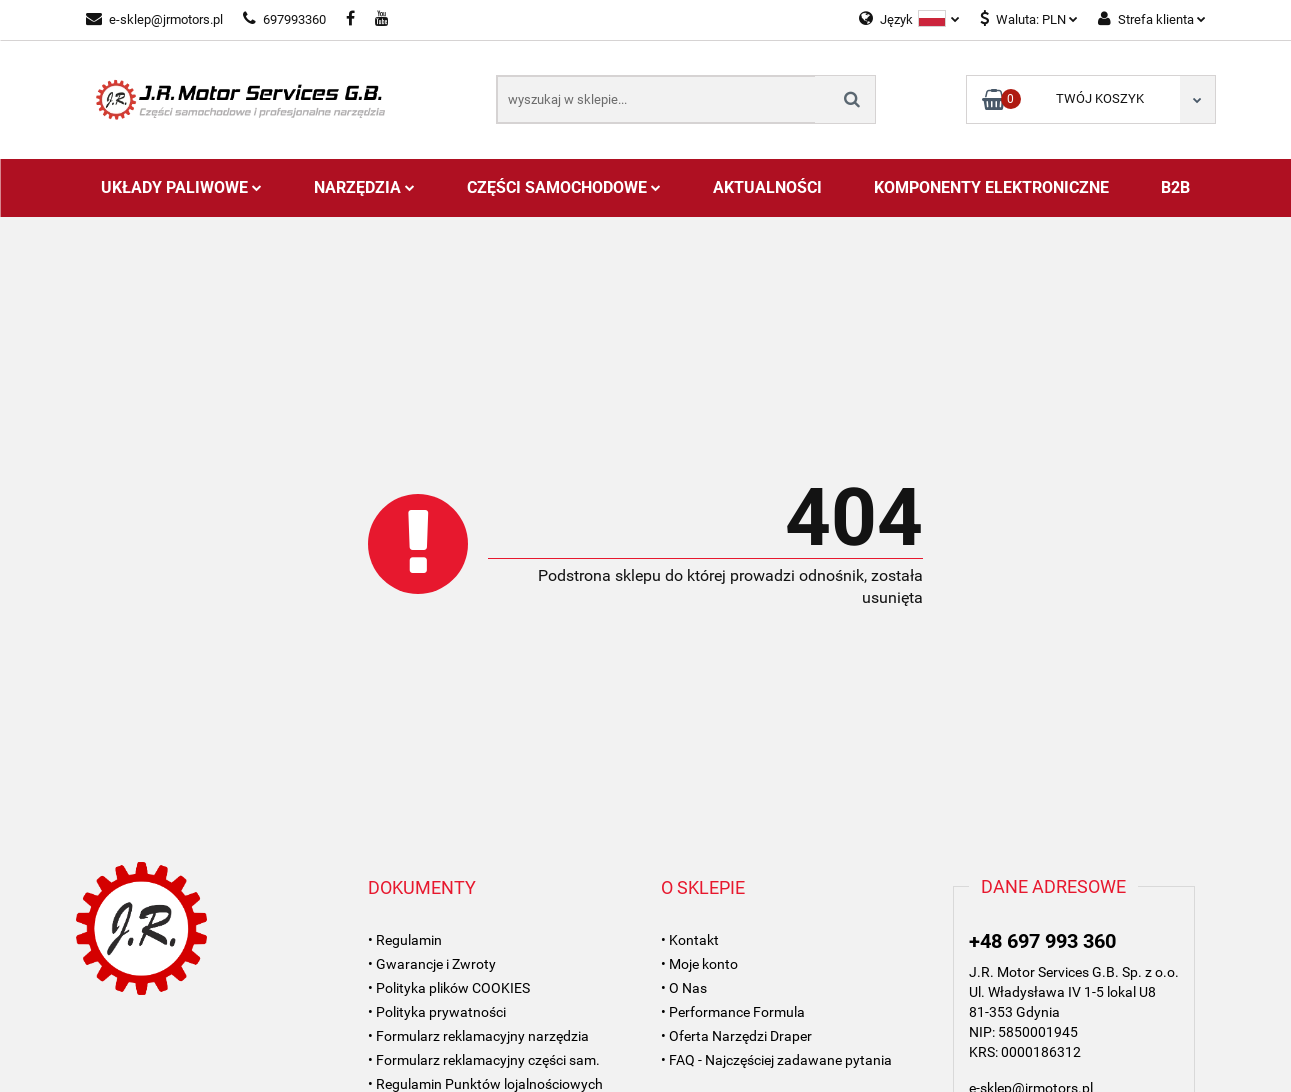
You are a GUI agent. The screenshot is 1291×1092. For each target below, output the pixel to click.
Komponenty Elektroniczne (991, 187)
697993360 (284, 19)
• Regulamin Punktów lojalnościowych (485, 1084)
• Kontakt (690, 940)
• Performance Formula (733, 1012)
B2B (1175, 187)
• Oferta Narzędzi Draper (736, 1036)
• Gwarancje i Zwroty (432, 964)
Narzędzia (364, 187)
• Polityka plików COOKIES (449, 988)
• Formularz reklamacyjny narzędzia (478, 1036)
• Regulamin (405, 940)
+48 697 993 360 (1042, 941)
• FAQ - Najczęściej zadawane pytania (776, 1060)
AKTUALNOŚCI (767, 187)
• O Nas (684, 988)
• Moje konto (699, 964)
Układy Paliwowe (181, 187)
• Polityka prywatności (437, 1012)
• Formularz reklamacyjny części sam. (484, 1060)
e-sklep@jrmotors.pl (154, 19)
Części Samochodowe (564, 187)
